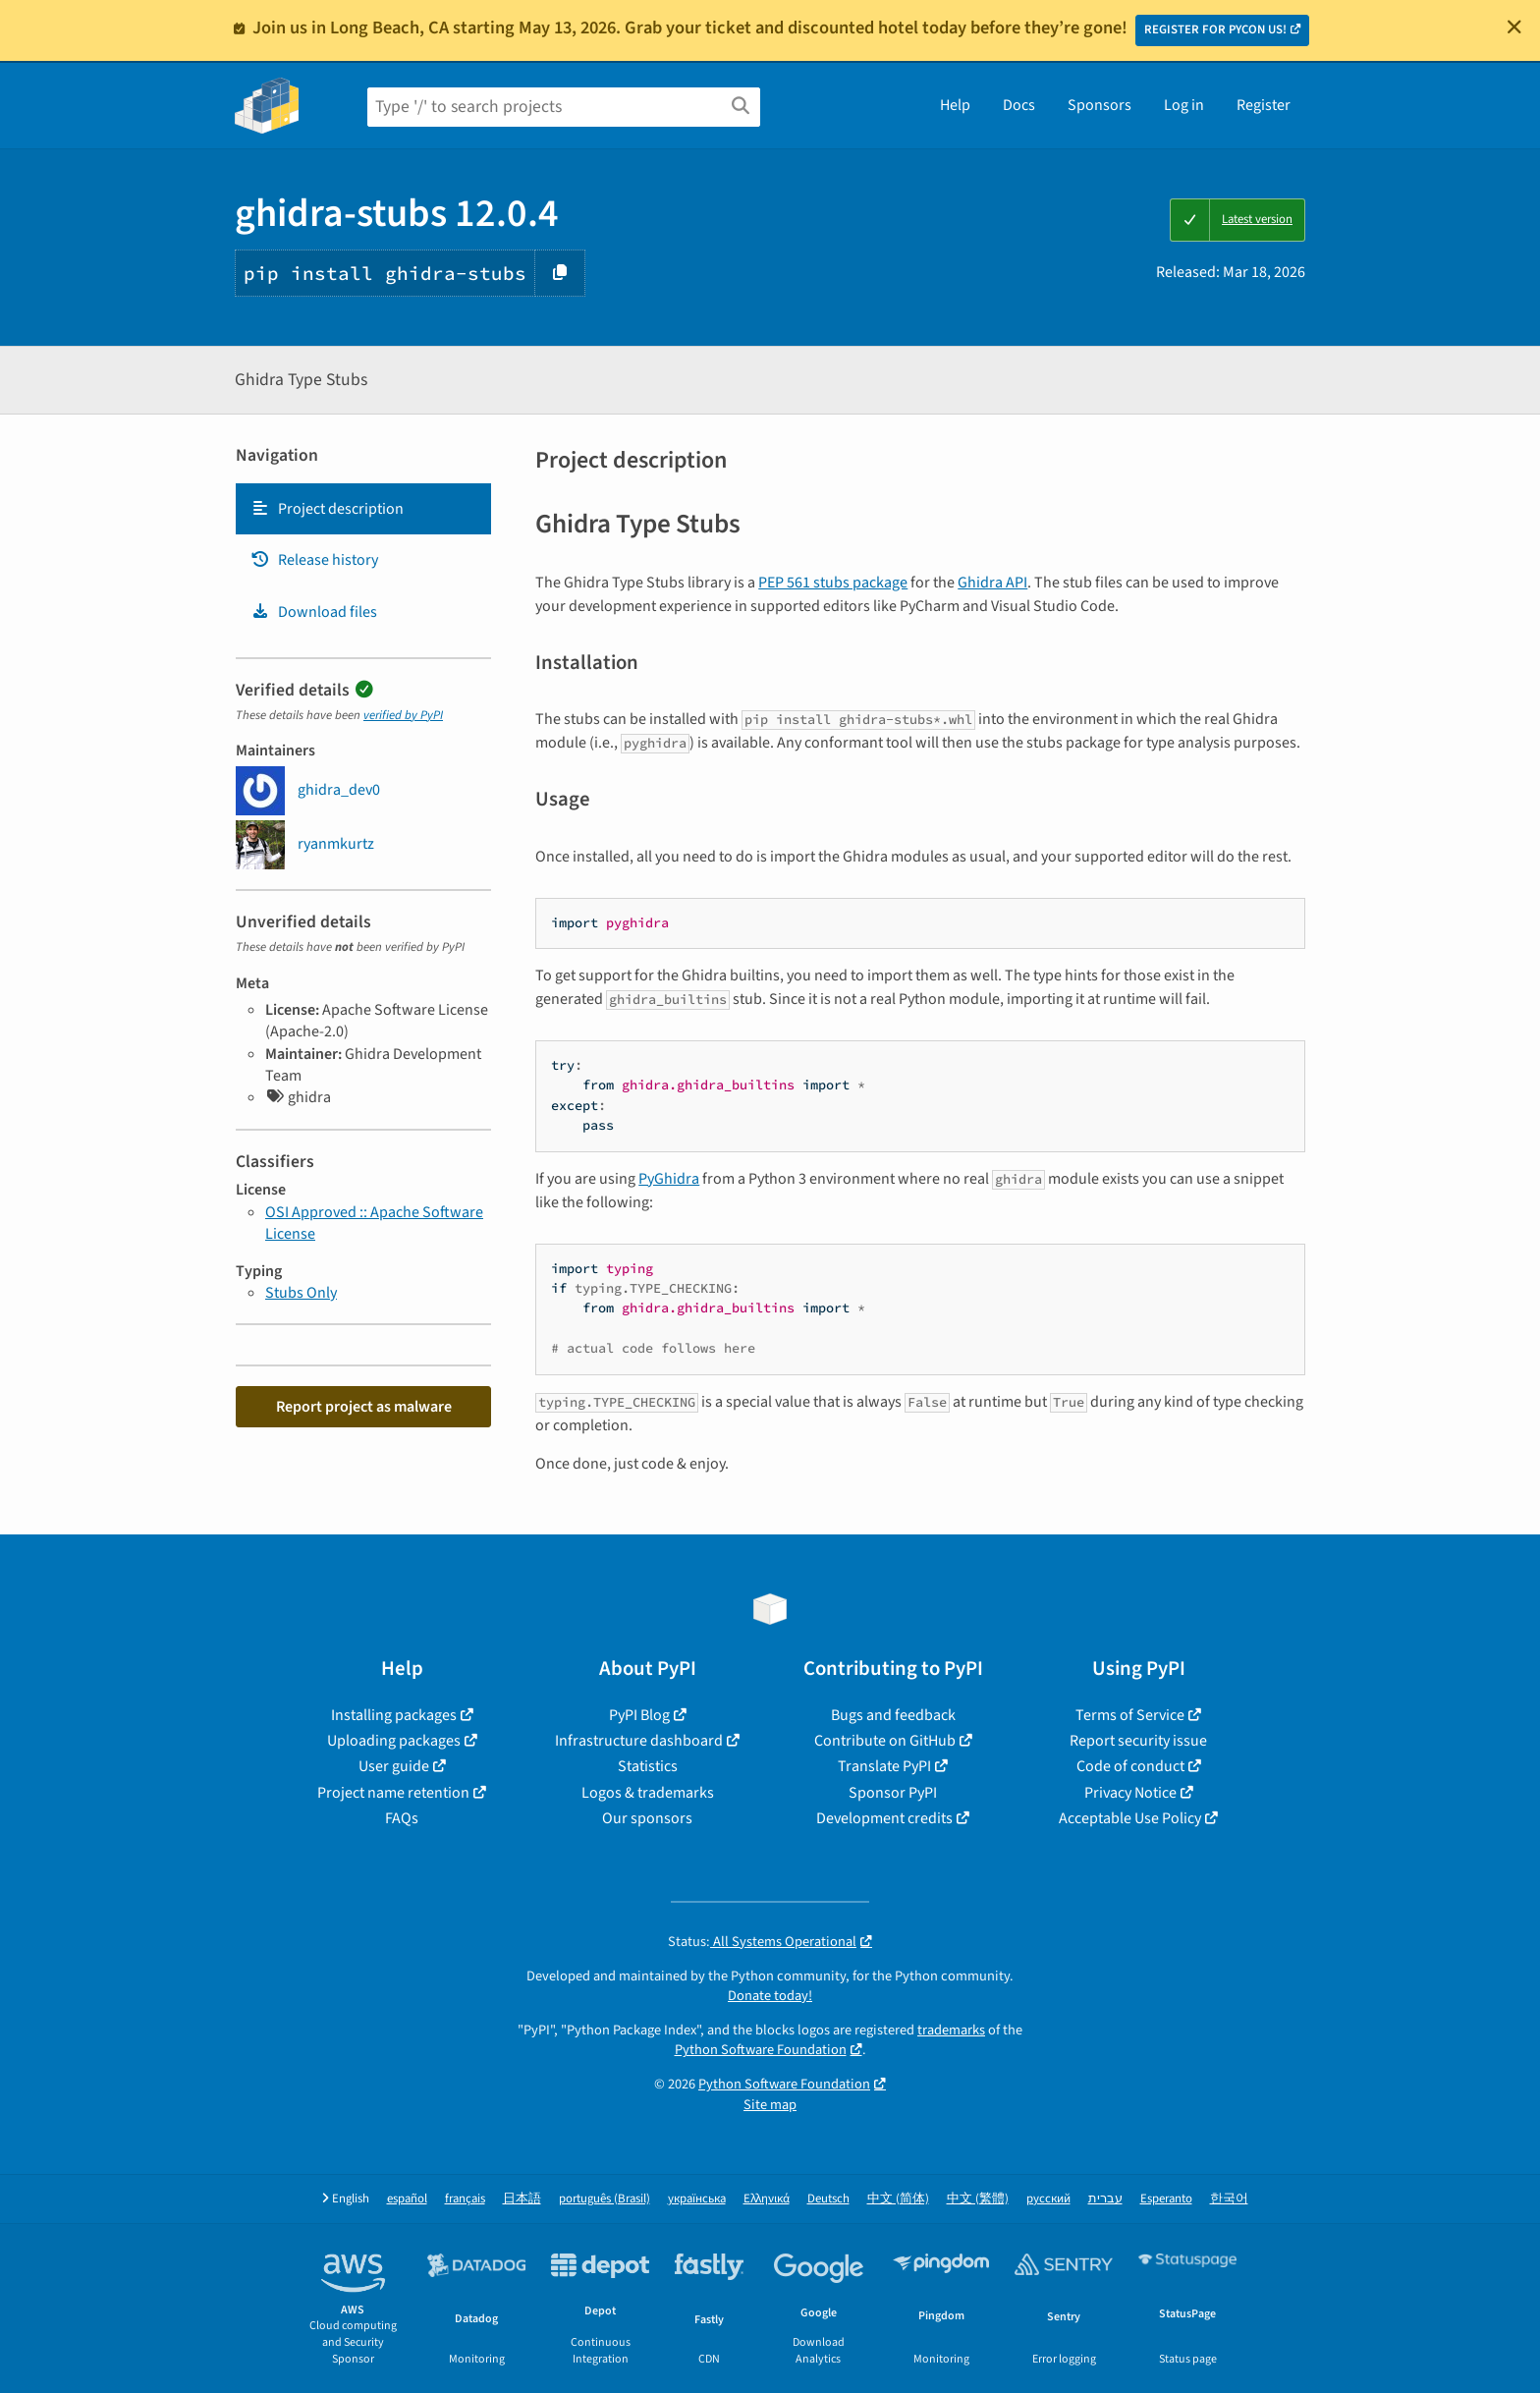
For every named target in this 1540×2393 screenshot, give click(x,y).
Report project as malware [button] (364, 1407)
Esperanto (1166, 2199)
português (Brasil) (604, 2199)
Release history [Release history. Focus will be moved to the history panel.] (314, 560)
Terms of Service (1129, 1715)
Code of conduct (1130, 1766)
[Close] (1514, 26)
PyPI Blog (639, 1715)
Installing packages (394, 1715)
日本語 (522, 2199)
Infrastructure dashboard (639, 1741)
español (407, 2199)
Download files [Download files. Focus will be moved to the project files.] (313, 612)
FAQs (401, 1818)
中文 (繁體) (978, 2199)
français (465, 2199)
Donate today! (770, 1995)
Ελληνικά (766, 2199)
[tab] (363, 508)
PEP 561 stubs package (833, 582)
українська (697, 2199)
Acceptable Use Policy (1130, 1818)
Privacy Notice (1130, 1793)
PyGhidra (668, 1179)
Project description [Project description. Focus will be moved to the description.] (327, 509)
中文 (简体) (898, 2199)
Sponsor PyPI (893, 1793)
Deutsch (828, 2199)
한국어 (1229, 2199)
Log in (1184, 105)
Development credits (884, 1818)
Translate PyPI (884, 1766)
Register (1264, 105)
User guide (393, 1766)
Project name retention (393, 1793)
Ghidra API (992, 582)
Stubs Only (301, 1293)
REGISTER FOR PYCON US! (1215, 29)
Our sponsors (647, 1818)
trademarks (951, 2030)
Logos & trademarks (647, 1793)
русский (1048, 2199)
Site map (770, 2104)
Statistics (648, 1766)
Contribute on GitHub (885, 1741)
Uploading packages (394, 1741)
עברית (1105, 2199)
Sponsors (1099, 105)
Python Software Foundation (761, 2049)
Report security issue (1138, 1741)
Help (955, 105)
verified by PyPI (403, 715)
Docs (1019, 105)
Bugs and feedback (893, 1715)
